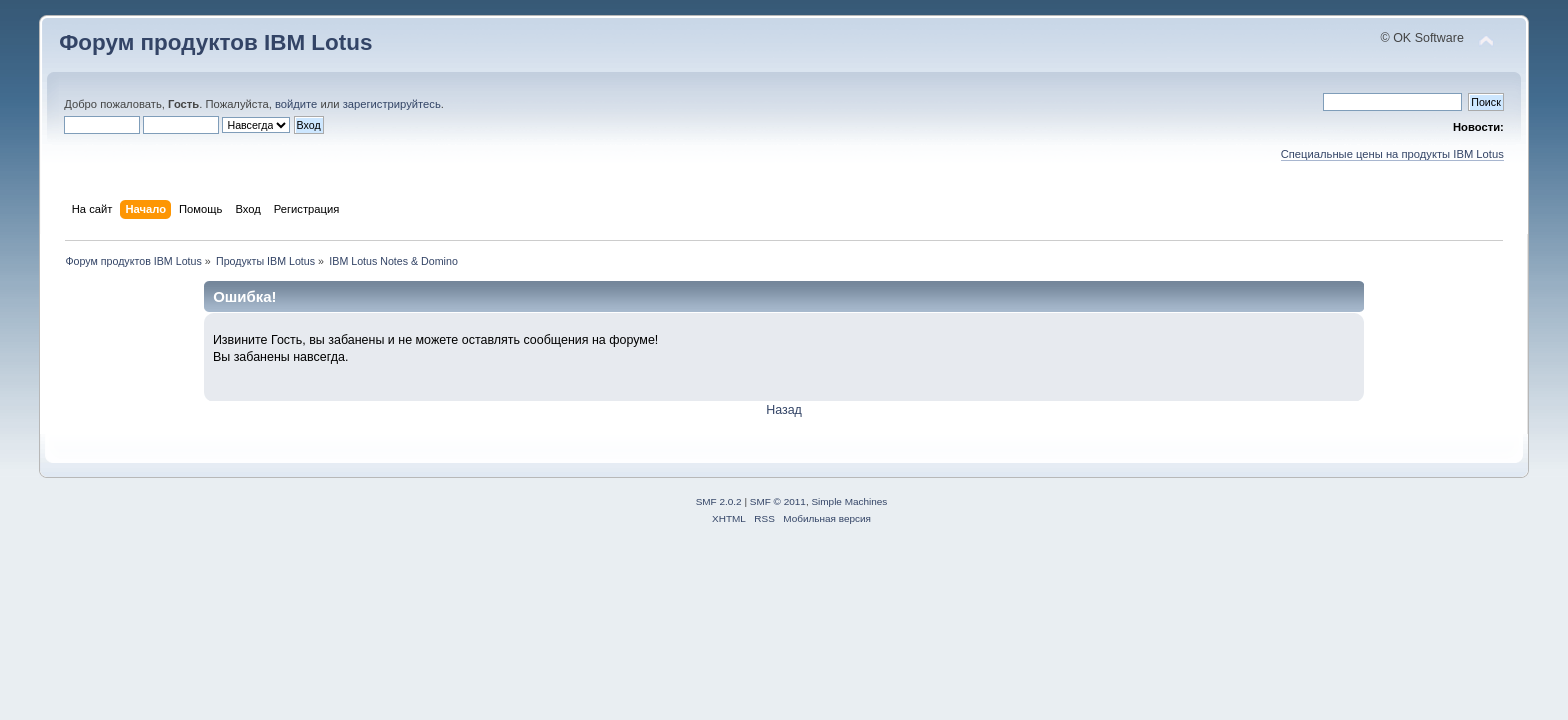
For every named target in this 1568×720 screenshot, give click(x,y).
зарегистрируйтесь (392, 104)
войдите (296, 104)
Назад (784, 410)
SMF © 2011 (778, 501)
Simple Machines (849, 501)
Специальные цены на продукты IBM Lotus (1392, 154)
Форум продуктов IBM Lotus (215, 42)
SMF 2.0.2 (719, 501)
